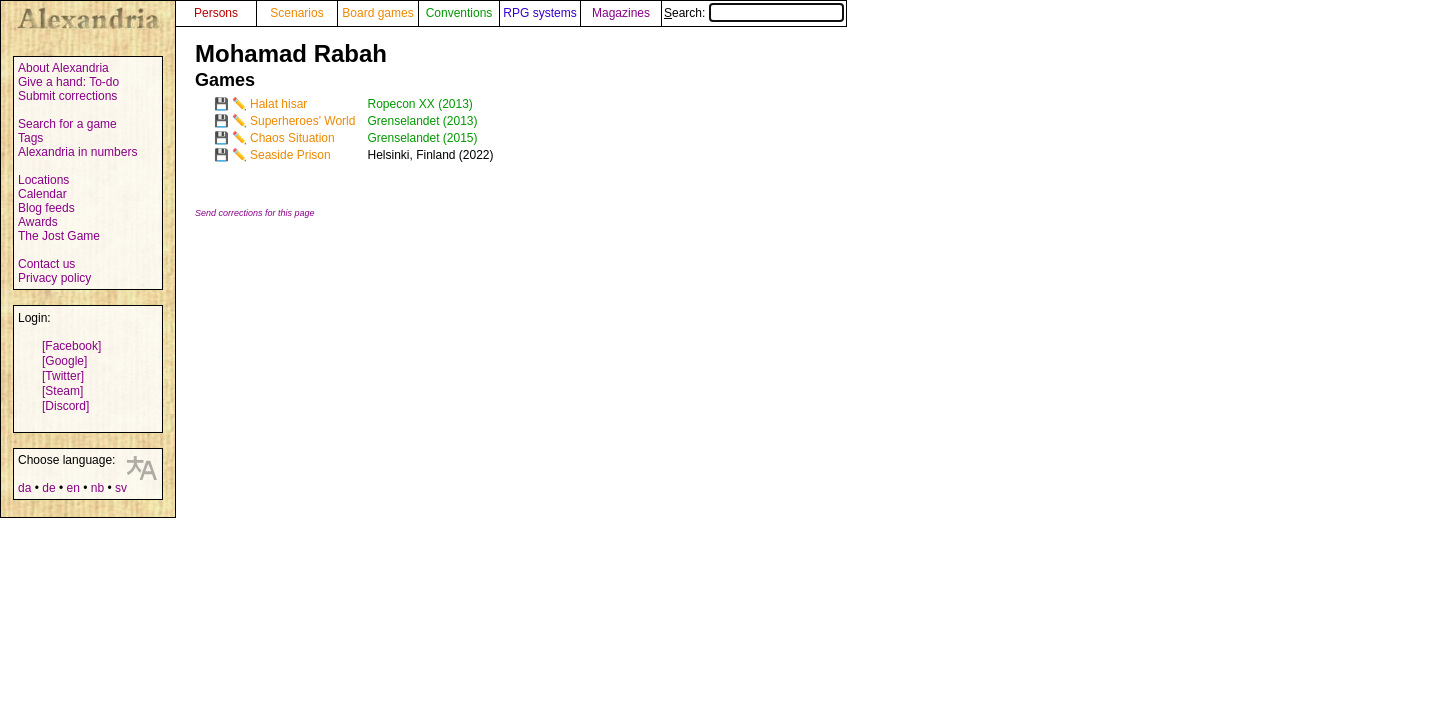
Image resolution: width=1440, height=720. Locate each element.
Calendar (42, 194)
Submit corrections (67, 96)
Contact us (46, 264)
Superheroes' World (302, 121)
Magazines (621, 13)
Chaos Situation (292, 138)
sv (121, 488)
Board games (377, 13)
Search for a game (67, 124)
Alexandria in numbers (77, 152)
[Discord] (65, 406)
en (72, 488)
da (24, 488)
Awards (38, 222)
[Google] (64, 361)
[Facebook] (71, 346)
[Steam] (62, 391)
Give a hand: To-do (68, 82)
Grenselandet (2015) (422, 138)
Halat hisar (278, 104)
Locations (43, 180)
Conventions (459, 13)
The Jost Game (59, 236)
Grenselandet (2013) (422, 121)
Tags (30, 138)
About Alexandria (63, 68)
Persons (216, 13)
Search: (754, 13)
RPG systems (539, 13)
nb (97, 488)
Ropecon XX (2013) (419, 104)
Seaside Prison (290, 155)
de (48, 488)
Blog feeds (46, 208)
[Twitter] (63, 376)
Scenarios (296, 13)
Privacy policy (54, 278)
